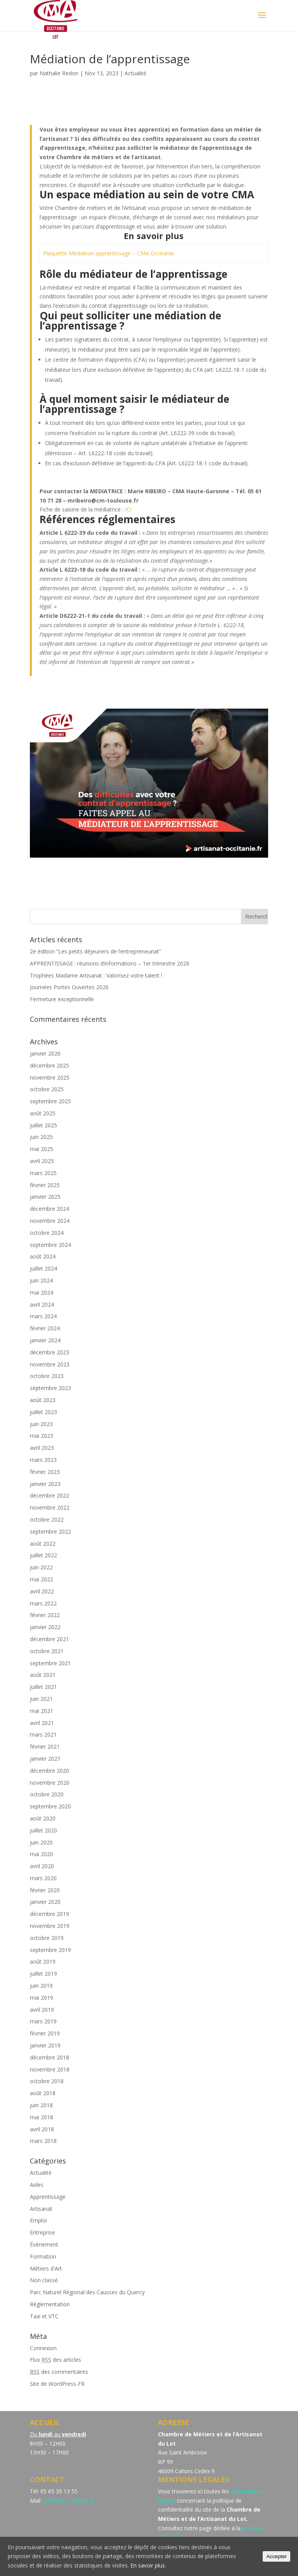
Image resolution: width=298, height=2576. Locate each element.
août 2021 (42, 1674)
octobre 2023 (47, 1376)
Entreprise (42, 2232)
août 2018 (42, 2093)
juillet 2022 (43, 1555)
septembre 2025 (50, 1101)
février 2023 (45, 1471)
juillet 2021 (43, 1686)
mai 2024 (41, 1292)
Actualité (135, 73)
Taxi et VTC (44, 2316)
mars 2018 (43, 2140)
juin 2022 (41, 1567)
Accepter (276, 2556)
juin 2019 (41, 1985)
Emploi (38, 2220)
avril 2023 (42, 1447)
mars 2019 (43, 2021)
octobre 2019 (47, 1938)
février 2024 (45, 1328)
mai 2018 (41, 2117)
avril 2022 (42, 1591)
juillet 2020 (43, 1830)
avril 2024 (42, 1304)
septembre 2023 (50, 1388)
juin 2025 (41, 1137)
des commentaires (59, 2371)
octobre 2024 (47, 1232)
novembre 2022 (49, 1507)
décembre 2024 (49, 1208)
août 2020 (42, 1818)
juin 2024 (41, 1280)
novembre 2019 (49, 1925)
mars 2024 (43, 1316)
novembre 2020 (49, 1782)
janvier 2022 (45, 1627)
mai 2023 (41, 1435)
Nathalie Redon (59, 73)
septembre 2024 (50, 1244)
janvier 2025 (45, 1196)
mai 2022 (41, 1579)
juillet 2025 (43, 1125)
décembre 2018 (49, 2057)
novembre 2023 (49, 1364)
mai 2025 (41, 1149)
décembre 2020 (49, 1770)
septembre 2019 (50, 1950)
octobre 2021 (47, 1651)
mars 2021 (43, 1734)
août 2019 (42, 1961)
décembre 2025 (49, 1065)
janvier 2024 (45, 1340)
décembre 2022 (49, 1495)
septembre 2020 (50, 1806)
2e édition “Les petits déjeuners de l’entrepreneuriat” (95, 951)
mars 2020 (43, 1878)
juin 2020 (41, 1842)
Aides (36, 2184)
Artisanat (41, 2208)
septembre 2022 (50, 1531)
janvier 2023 (45, 1483)
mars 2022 (43, 1603)
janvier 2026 (45, 1053)
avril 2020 (42, 1866)
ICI (128, 509)
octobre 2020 (47, 1794)
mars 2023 (43, 1459)
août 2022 (42, 1543)
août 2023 (42, 1400)
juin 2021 (41, 1698)
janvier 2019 (45, 2045)
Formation (43, 2256)
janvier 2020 (45, 1901)
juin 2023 (41, 1424)
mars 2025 (43, 1173)
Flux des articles (55, 2359)
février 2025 (45, 1185)
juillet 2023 (43, 1412)
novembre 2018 (49, 2069)
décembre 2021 (49, 1639)
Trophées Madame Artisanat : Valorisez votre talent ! (96, 975)
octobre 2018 (47, 2081)
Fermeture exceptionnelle (62, 999)
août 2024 (42, 1256)
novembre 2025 (49, 1077)
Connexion (43, 2348)
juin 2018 (41, 2105)
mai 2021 (41, 1710)
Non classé (44, 2280)
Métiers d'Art (46, 2268)
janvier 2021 (45, 1758)
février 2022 (45, 1615)
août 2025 (42, 1113)
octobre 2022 (47, 1519)
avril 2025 (42, 1161)
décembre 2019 (49, 1913)
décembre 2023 (49, 1352)
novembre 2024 (49, 1220)
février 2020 (45, 1890)
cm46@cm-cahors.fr (68, 2500)
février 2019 (45, 2033)
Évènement (44, 2244)
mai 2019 (41, 1997)
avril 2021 (42, 1723)
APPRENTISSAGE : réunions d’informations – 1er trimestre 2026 (109, 963)
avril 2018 (42, 2129)
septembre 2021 (50, 1663)
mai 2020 (41, 1854)
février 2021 (45, 1746)
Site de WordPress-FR (57, 2383)
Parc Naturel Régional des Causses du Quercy (87, 2292)
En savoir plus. (148, 2565)
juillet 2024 (43, 1268)
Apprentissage (48, 2196)
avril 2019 (42, 2009)
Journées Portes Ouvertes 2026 (69, 987)
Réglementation (50, 2304)
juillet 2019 (43, 1973)
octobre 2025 (47, 1089)
